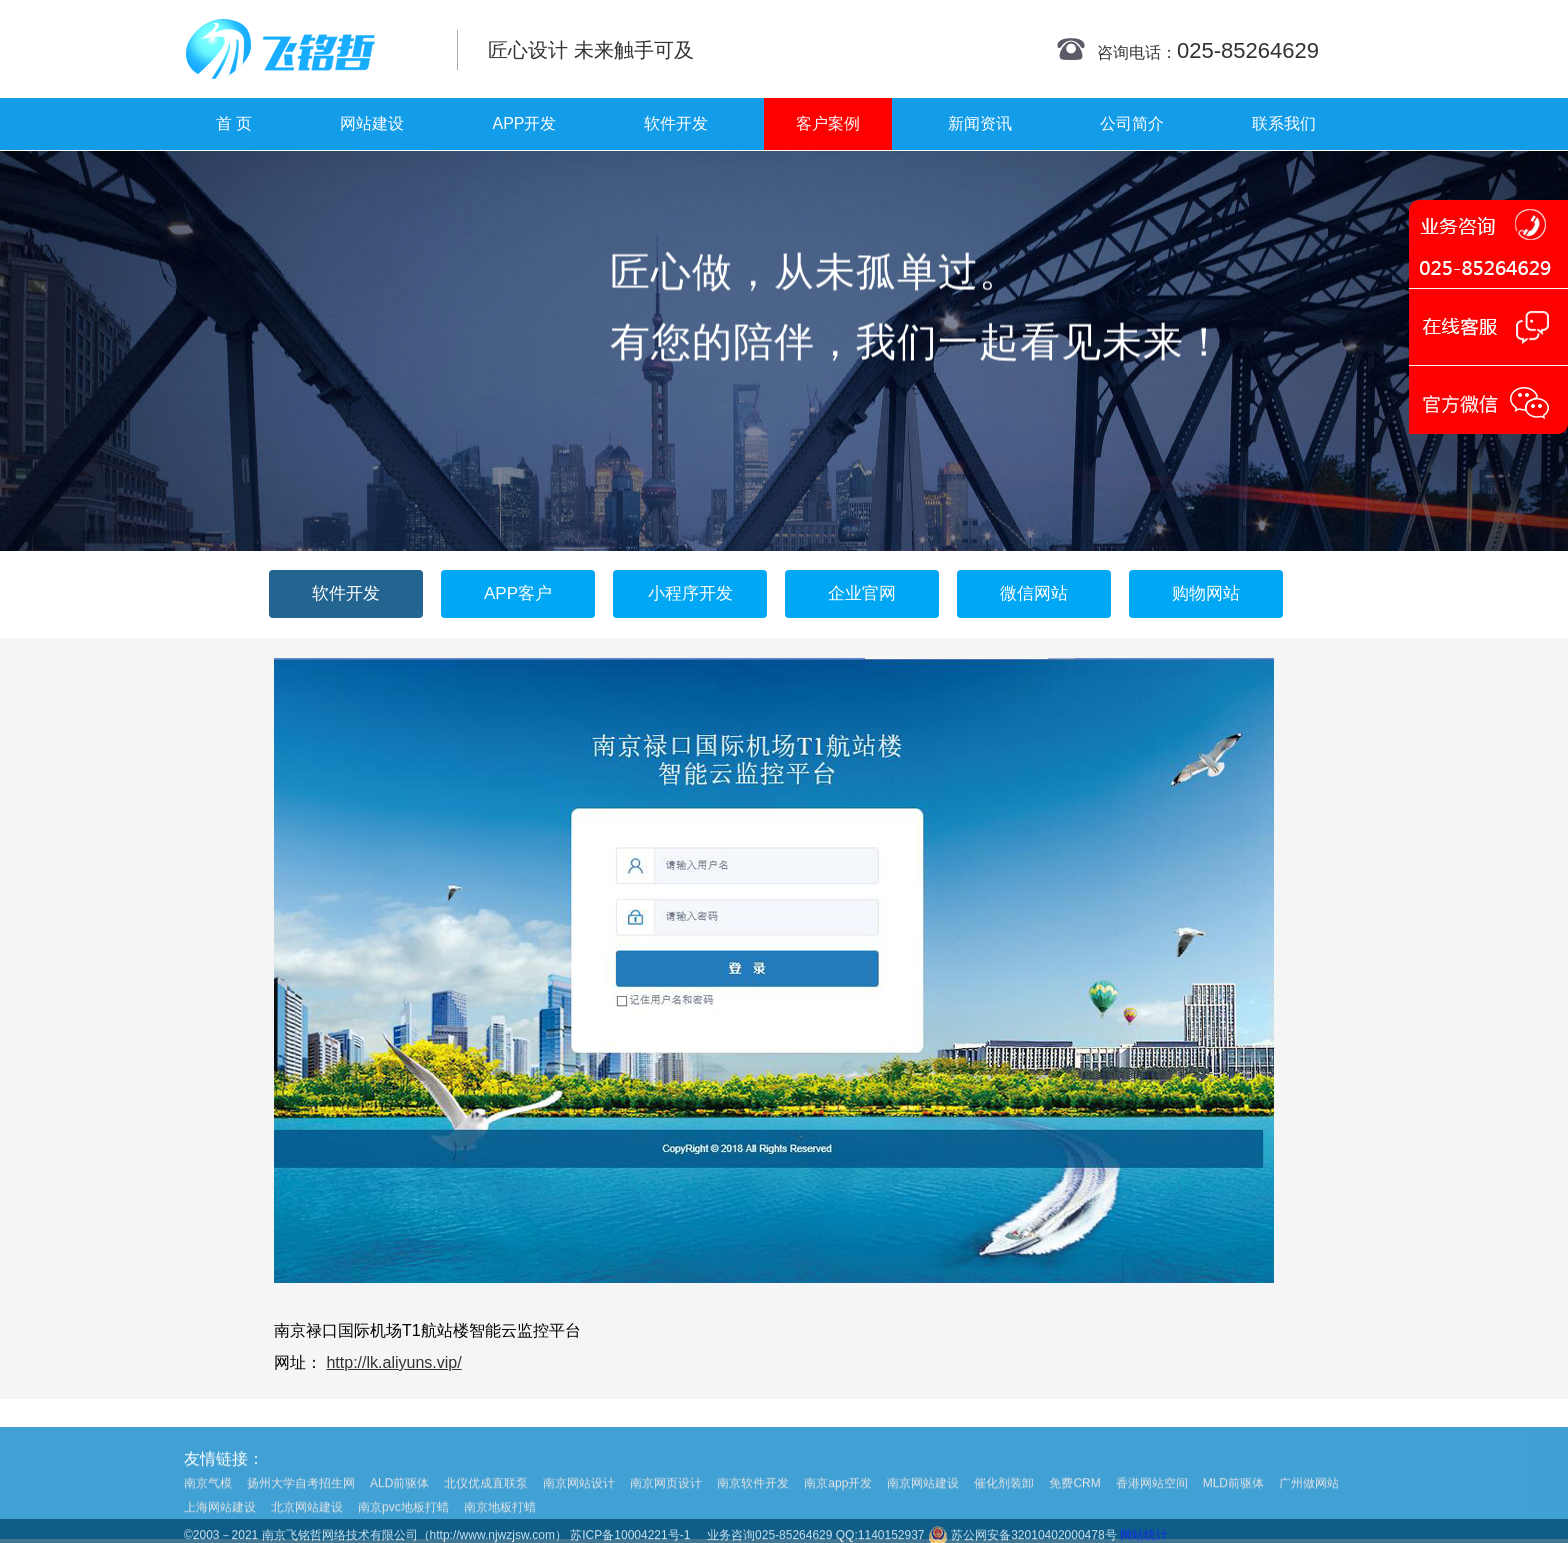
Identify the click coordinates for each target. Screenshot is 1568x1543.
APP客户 (516, 593)
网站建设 (372, 123)
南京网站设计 (579, 1510)
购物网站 (1204, 593)
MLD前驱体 (1233, 1510)
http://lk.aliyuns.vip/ (393, 1362)
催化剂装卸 (1004, 1510)
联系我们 (1284, 123)
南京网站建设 (923, 1510)
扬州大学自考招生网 (301, 1510)
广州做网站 (1309, 1510)
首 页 (234, 123)
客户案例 (828, 123)
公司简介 (1132, 123)
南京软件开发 (753, 1510)
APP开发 (524, 123)
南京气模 (208, 1510)
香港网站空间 (1152, 1510)
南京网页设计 (666, 1510)
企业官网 (860, 593)
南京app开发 (838, 1510)
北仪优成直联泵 (486, 1510)
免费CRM (1074, 1510)
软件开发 (676, 123)
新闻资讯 (980, 123)
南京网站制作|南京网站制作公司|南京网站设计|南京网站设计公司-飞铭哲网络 (306, 49)
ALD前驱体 (399, 1510)
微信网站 (1032, 593)
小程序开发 (687, 593)
